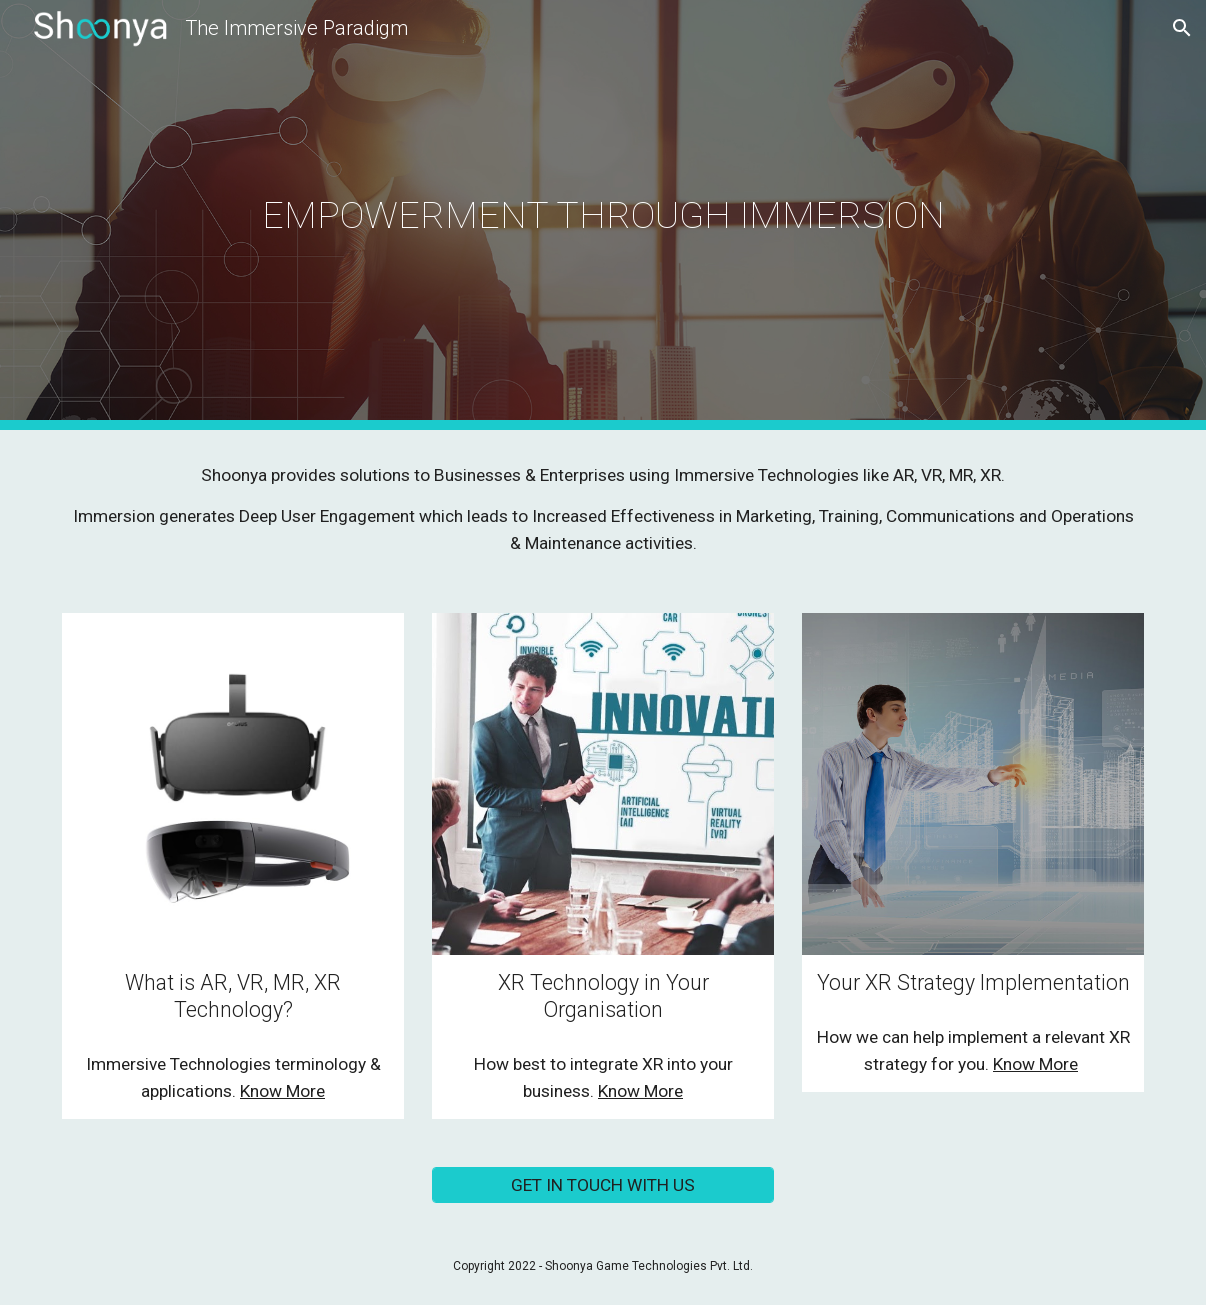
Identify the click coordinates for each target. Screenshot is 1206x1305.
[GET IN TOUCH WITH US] (603, 1184)
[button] (1182, 28)
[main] (603, 215)
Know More (282, 1091)
